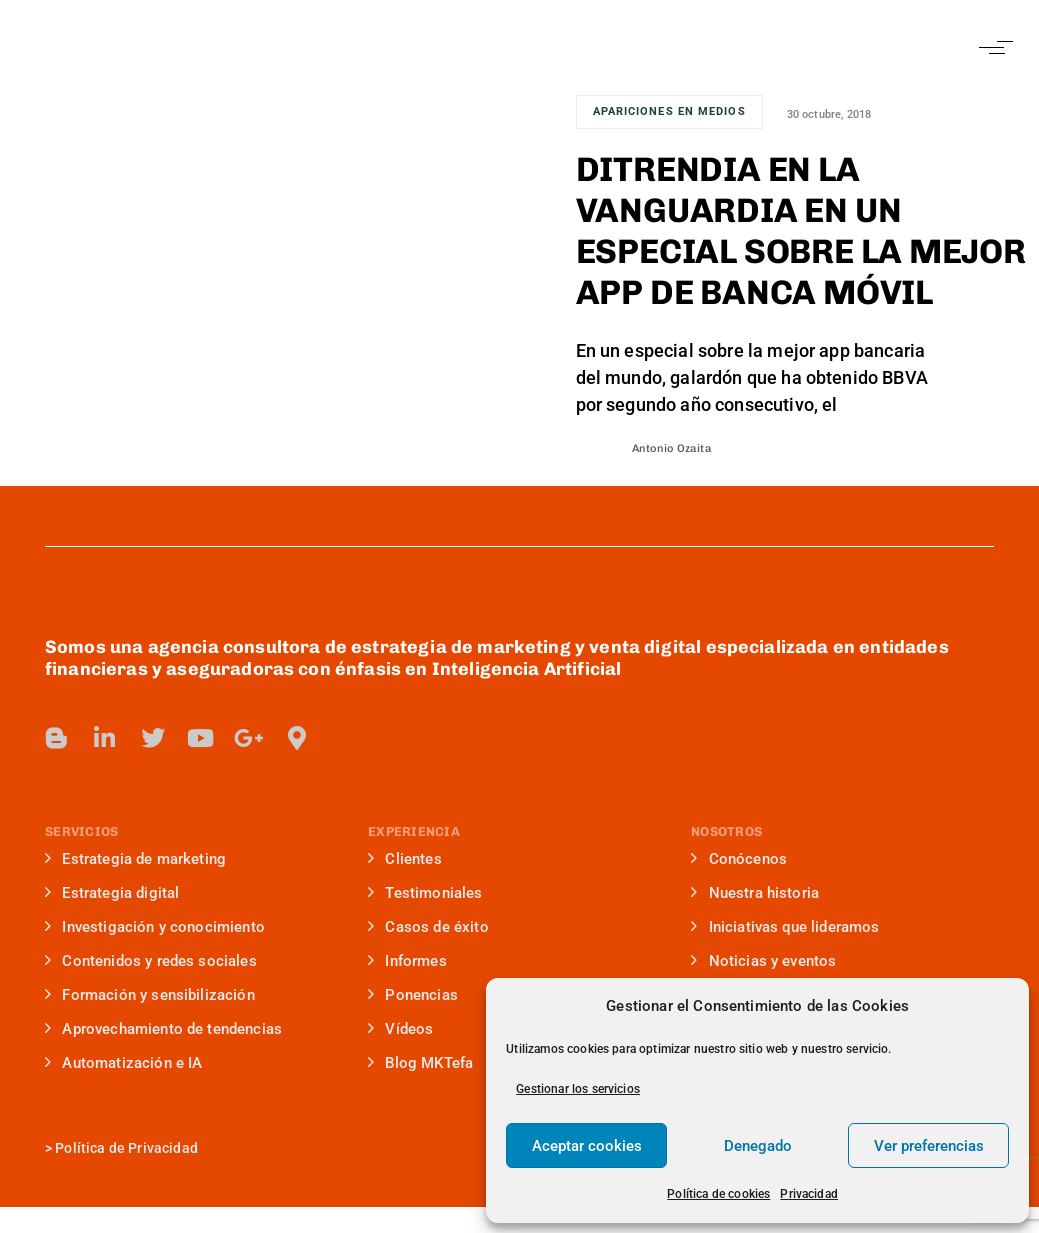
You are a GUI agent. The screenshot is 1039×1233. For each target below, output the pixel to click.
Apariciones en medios (669, 111)
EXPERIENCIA (414, 831)
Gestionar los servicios (578, 1089)
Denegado (758, 1146)
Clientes (405, 859)
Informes (407, 961)
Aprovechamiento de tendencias (163, 1029)
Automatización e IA (123, 1063)
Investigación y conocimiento (155, 927)
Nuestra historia (755, 893)
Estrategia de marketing (135, 859)
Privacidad (809, 1194)
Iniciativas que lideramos (785, 927)
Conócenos (739, 859)
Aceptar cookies (587, 1146)
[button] (991, 47)
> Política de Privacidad (121, 1148)
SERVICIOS (81, 831)
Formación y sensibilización (150, 995)
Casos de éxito (428, 927)
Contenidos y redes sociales (151, 961)
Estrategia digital (112, 893)
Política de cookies (718, 1194)
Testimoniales (425, 893)
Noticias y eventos (763, 961)
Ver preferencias (929, 1146)
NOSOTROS (726, 831)
